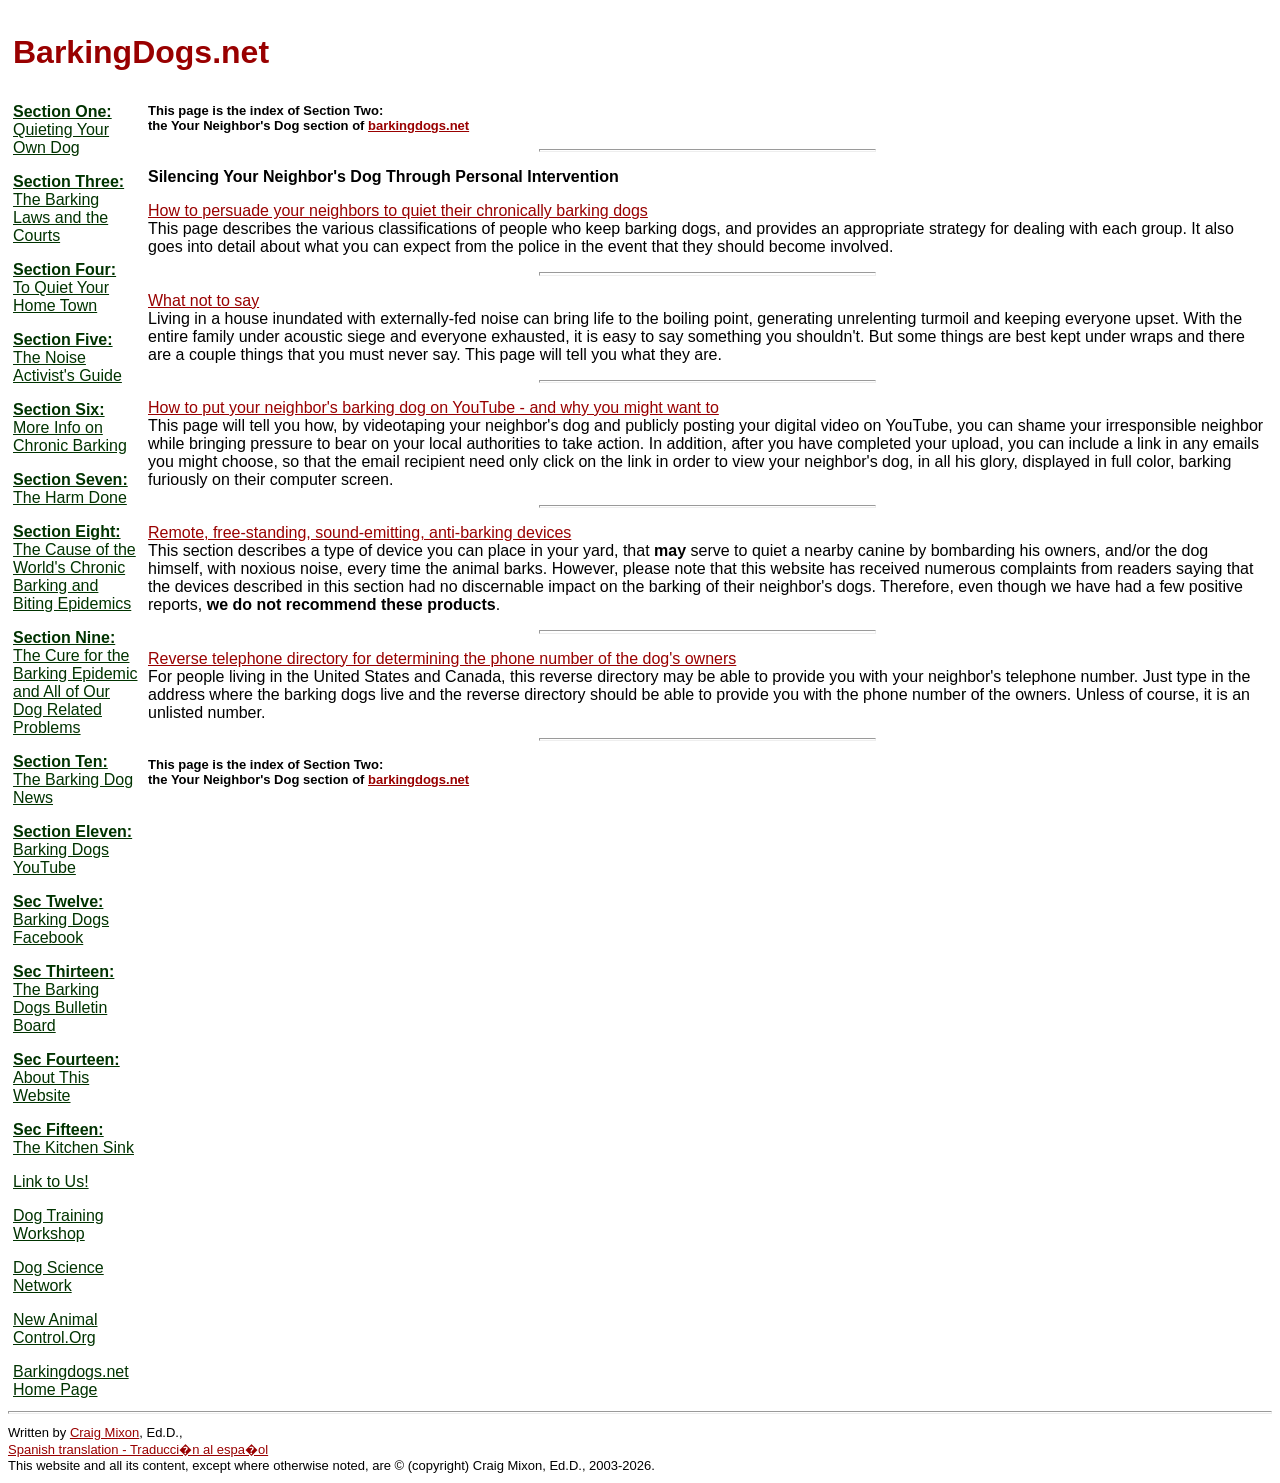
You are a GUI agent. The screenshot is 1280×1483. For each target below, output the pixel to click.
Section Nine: (64, 637)
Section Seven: (70, 479)
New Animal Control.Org (55, 1328)
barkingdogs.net (418, 125)
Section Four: (64, 269)
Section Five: (63, 339)
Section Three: (68, 181)
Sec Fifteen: (58, 1129)
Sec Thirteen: (63, 971)
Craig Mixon (104, 1432)
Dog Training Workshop (58, 1224)
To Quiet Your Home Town (61, 296)
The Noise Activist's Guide (67, 366)
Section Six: (59, 409)
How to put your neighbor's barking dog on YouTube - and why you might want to (433, 407)
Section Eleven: (72, 831)
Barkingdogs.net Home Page (71, 1380)
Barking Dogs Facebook (61, 928)
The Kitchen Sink (73, 1147)
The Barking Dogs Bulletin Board (60, 1007)
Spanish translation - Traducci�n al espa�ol (138, 1449)
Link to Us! (51, 1181)
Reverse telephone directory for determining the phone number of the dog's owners (442, 658)
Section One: (62, 111)
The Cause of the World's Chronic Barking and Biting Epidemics (74, 576)
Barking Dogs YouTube (61, 858)
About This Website (51, 1086)
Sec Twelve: (58, 901)
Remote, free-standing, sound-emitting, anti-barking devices (359, 532)
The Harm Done (70, 497)
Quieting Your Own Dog (61, 138)
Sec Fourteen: (66, 1059)
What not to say (203, 300)
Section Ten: (60, 761)
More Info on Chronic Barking (70, 436)
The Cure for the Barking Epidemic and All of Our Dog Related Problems (75, 691)
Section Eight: (67, 531)
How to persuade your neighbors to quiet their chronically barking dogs (398, 210)
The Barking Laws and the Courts (60, 217)
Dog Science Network (58, 1276)
